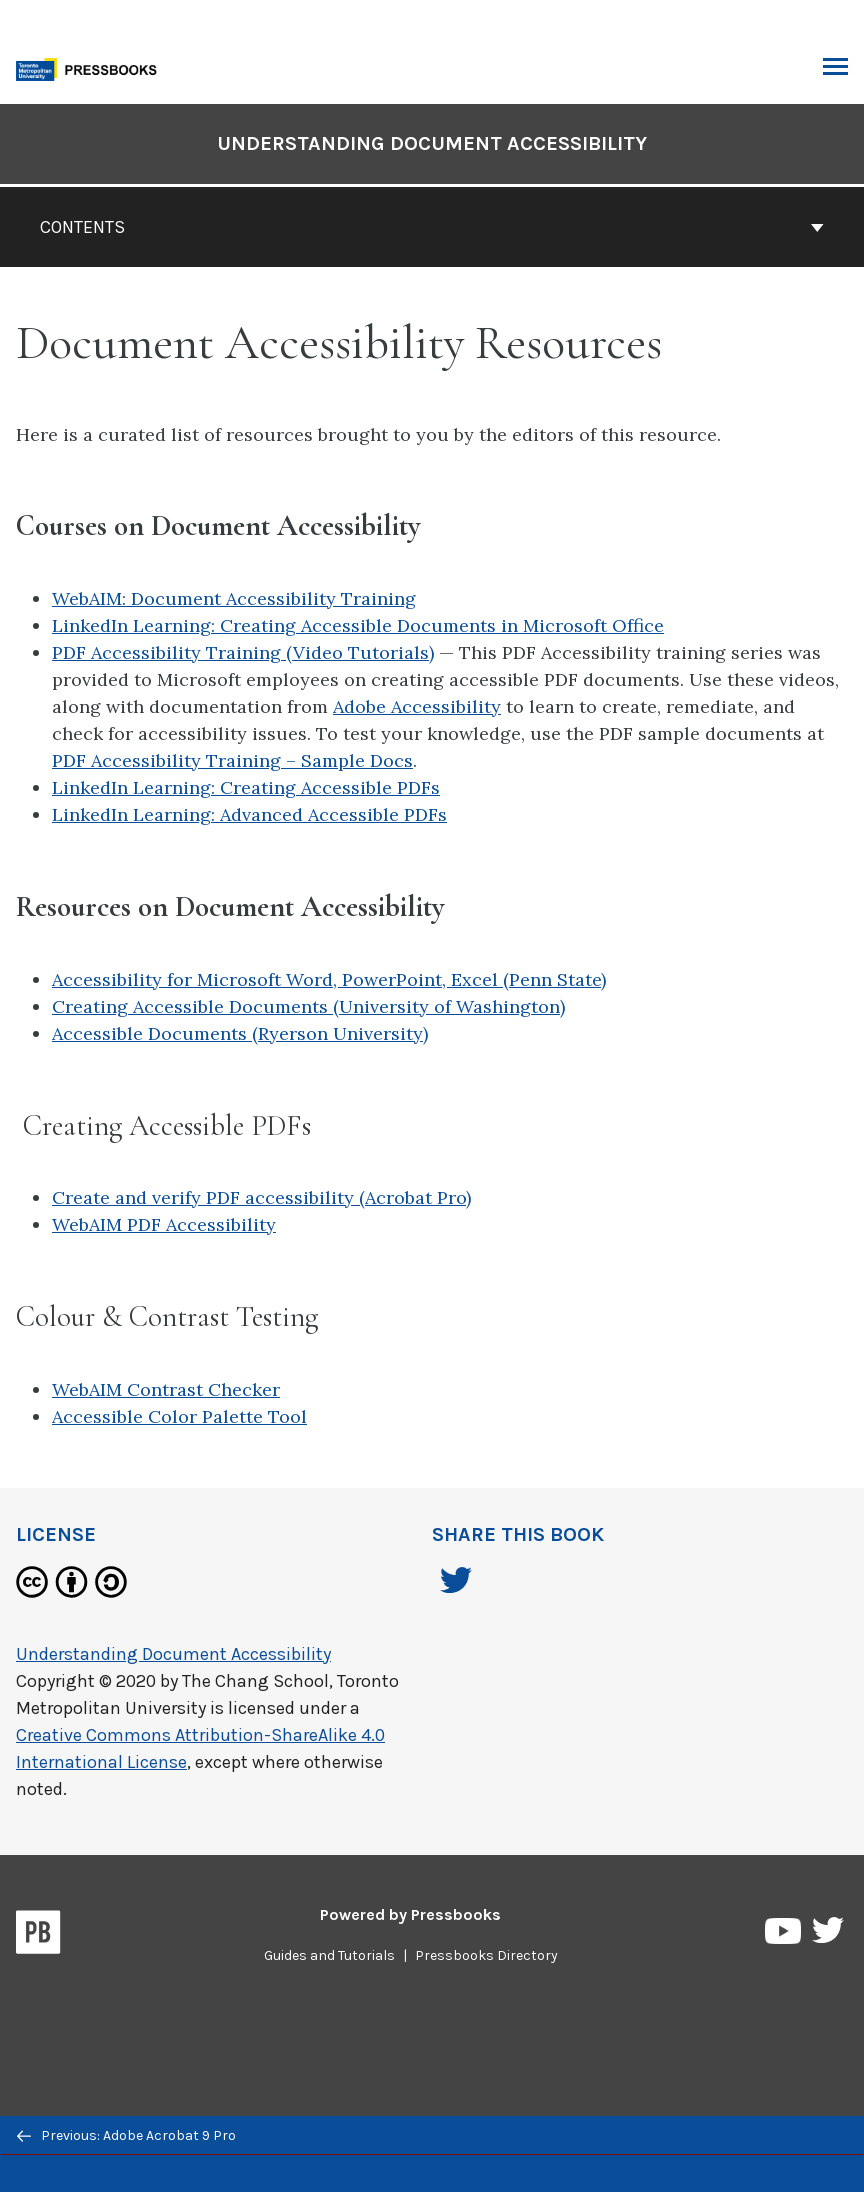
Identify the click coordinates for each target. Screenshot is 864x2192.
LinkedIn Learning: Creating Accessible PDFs (246, 787)
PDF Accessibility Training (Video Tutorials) (243, 652)
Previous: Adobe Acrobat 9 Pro (126, 2135)
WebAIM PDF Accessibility (164, 1224)
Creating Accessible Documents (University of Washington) (308, 1006)
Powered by (410, 1914)
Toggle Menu (835, 69)
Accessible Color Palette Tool (179, 1416)
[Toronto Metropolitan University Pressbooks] (92, 67)
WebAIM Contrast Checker (166, 1389)
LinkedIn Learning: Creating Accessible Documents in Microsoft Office (358, 625)
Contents (432, 227)
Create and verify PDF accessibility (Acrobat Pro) (261, 1197)
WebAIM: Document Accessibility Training (234, 598)
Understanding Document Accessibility (173, 1654)
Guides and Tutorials (329, 1955)
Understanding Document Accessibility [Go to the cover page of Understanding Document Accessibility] (432, 143)
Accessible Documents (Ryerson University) (240, 1033)
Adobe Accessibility (417, 706)
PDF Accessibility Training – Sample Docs (232, 760)
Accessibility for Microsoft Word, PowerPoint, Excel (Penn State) (329, 979)
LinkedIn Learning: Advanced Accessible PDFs (249, 814)
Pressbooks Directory (486, 1955)
